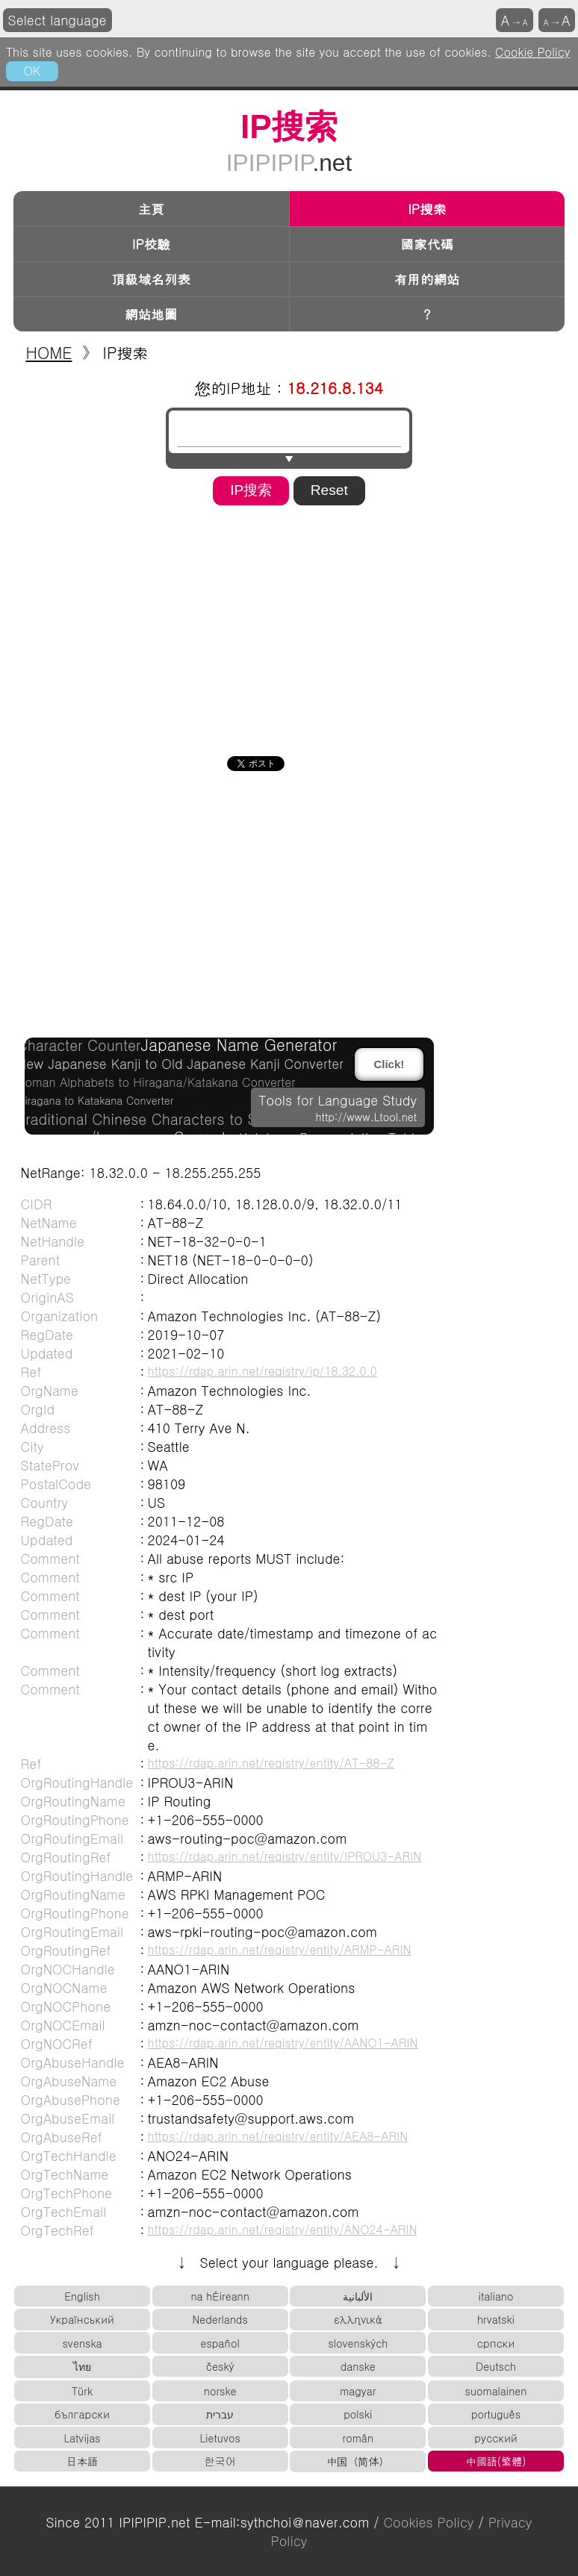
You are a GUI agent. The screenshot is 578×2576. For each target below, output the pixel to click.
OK (32, 70)
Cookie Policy (533, 51)
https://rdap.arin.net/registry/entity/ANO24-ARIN (282, 2229)
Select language (57, 19)
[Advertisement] (289, 625)
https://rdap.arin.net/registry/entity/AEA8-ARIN (278, 2135)
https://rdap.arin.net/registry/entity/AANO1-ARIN (283, 2042)
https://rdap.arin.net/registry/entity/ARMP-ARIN (279, 1949)
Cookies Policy (428, 2522)
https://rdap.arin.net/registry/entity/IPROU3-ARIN (285, 1855)
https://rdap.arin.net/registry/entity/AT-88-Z (271, 1762)
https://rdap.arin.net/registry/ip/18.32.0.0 (262, 1370)
